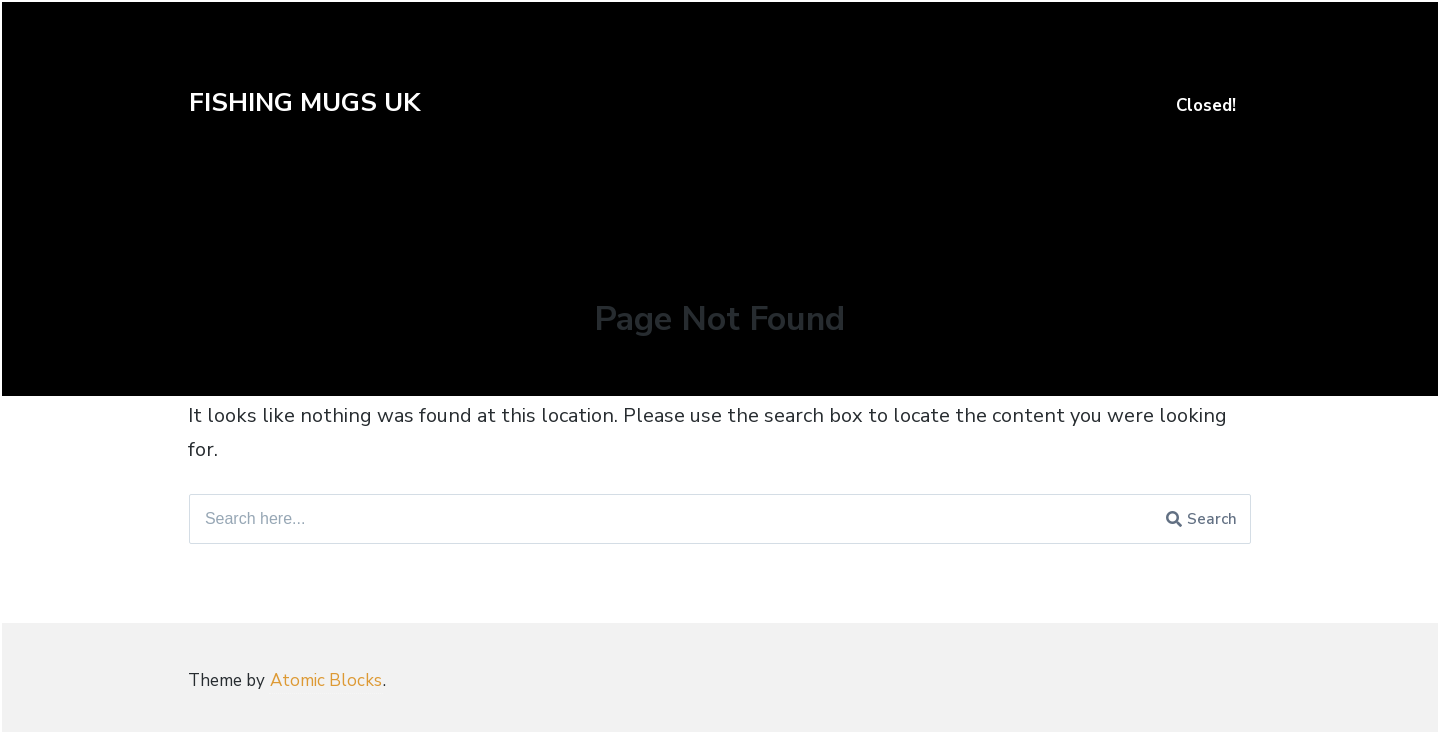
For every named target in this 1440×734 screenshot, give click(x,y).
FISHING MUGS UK (304, 102)
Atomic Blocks (326, 680)
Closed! (1206, 105)
